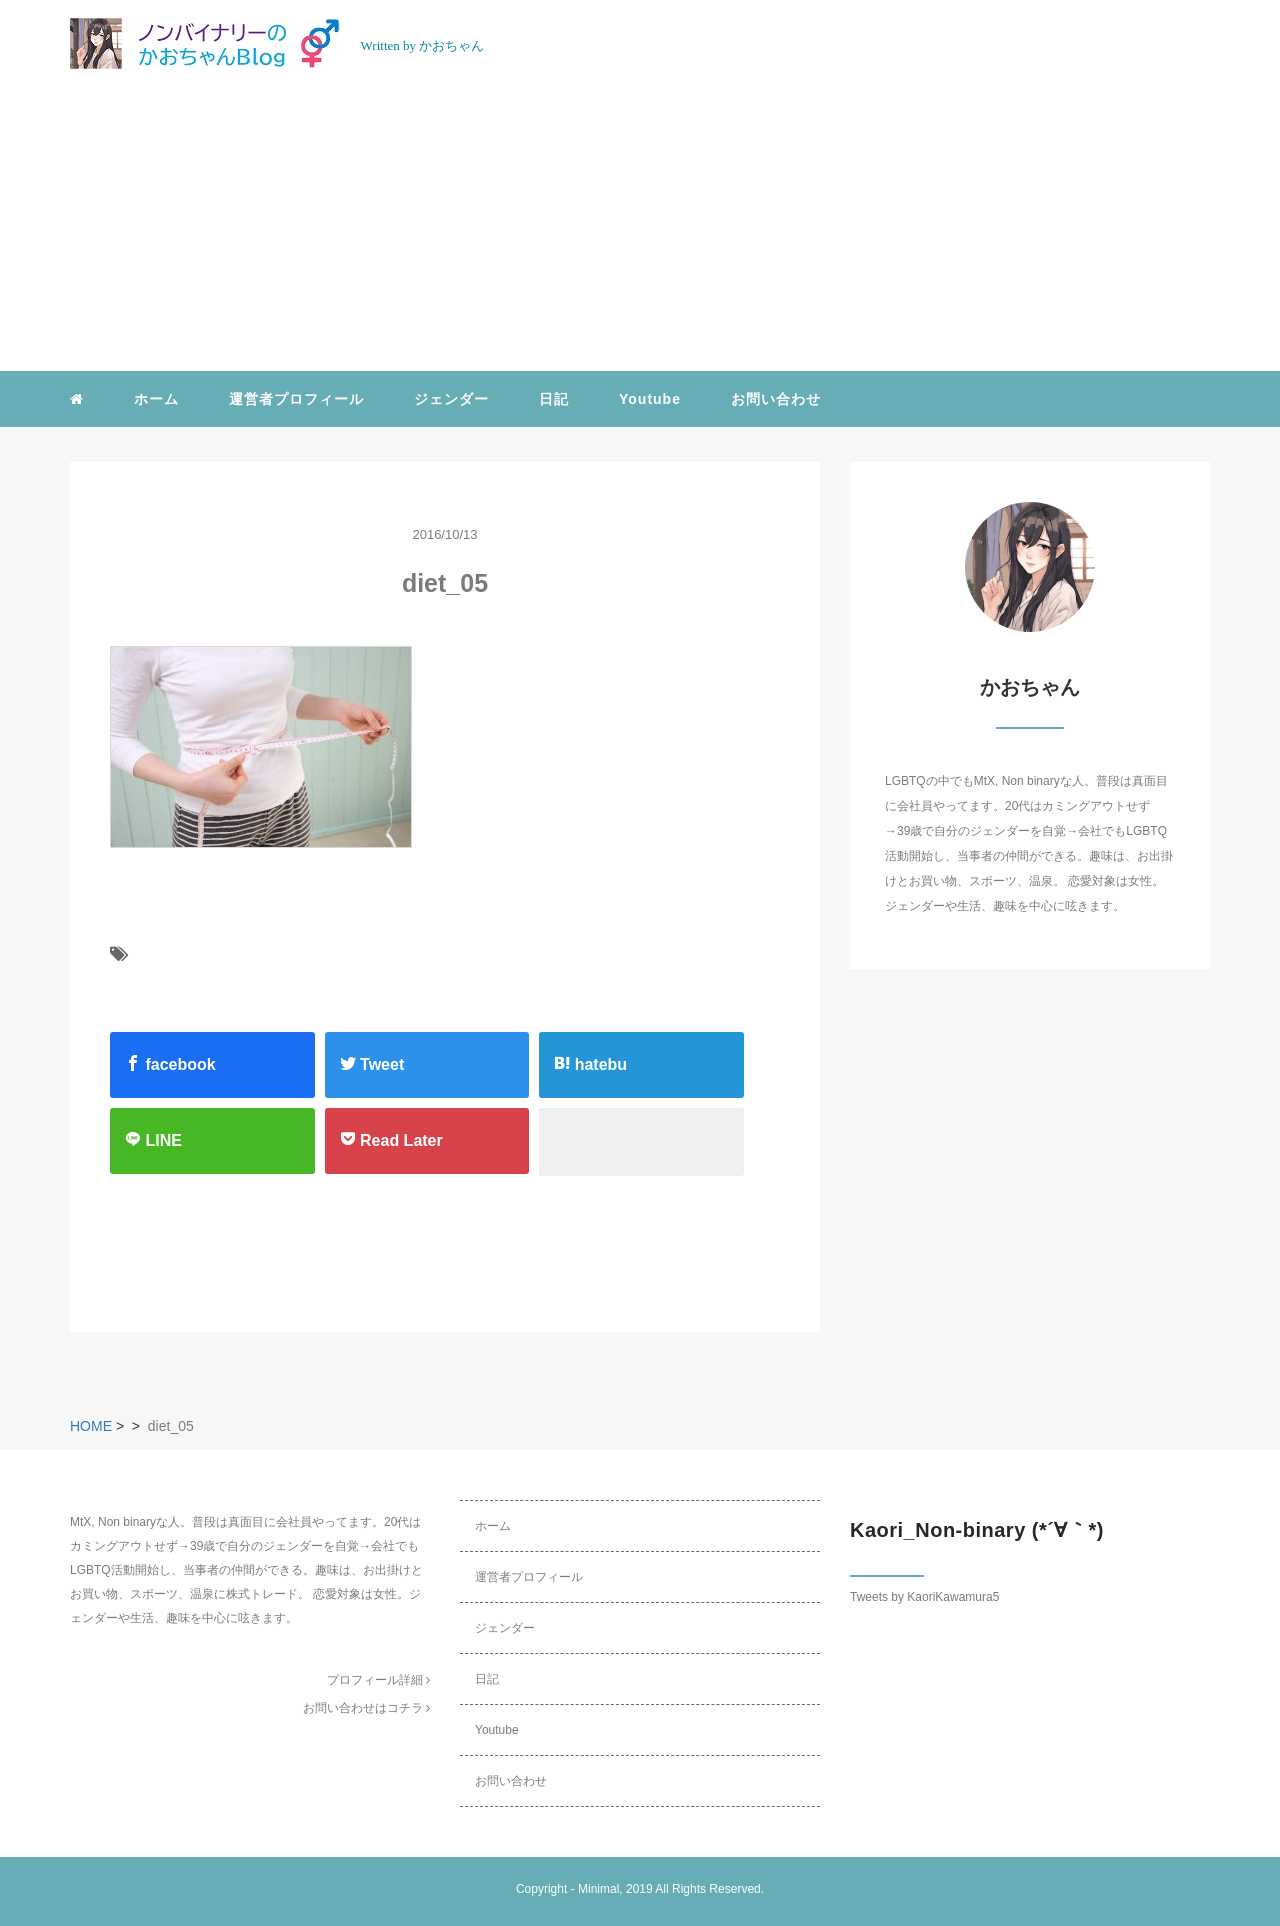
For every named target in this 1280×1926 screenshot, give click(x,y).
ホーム (156, 399)
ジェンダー (451, 399)
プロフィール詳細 (378, 1680)
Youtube (650, 399)
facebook (170, 1064)
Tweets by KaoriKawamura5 (924, 1597)
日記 (554, 399)
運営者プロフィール (296, 399)
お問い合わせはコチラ (366, 1708)
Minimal (598, 1889)
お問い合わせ (776, 399)
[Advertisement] (640, 221)
